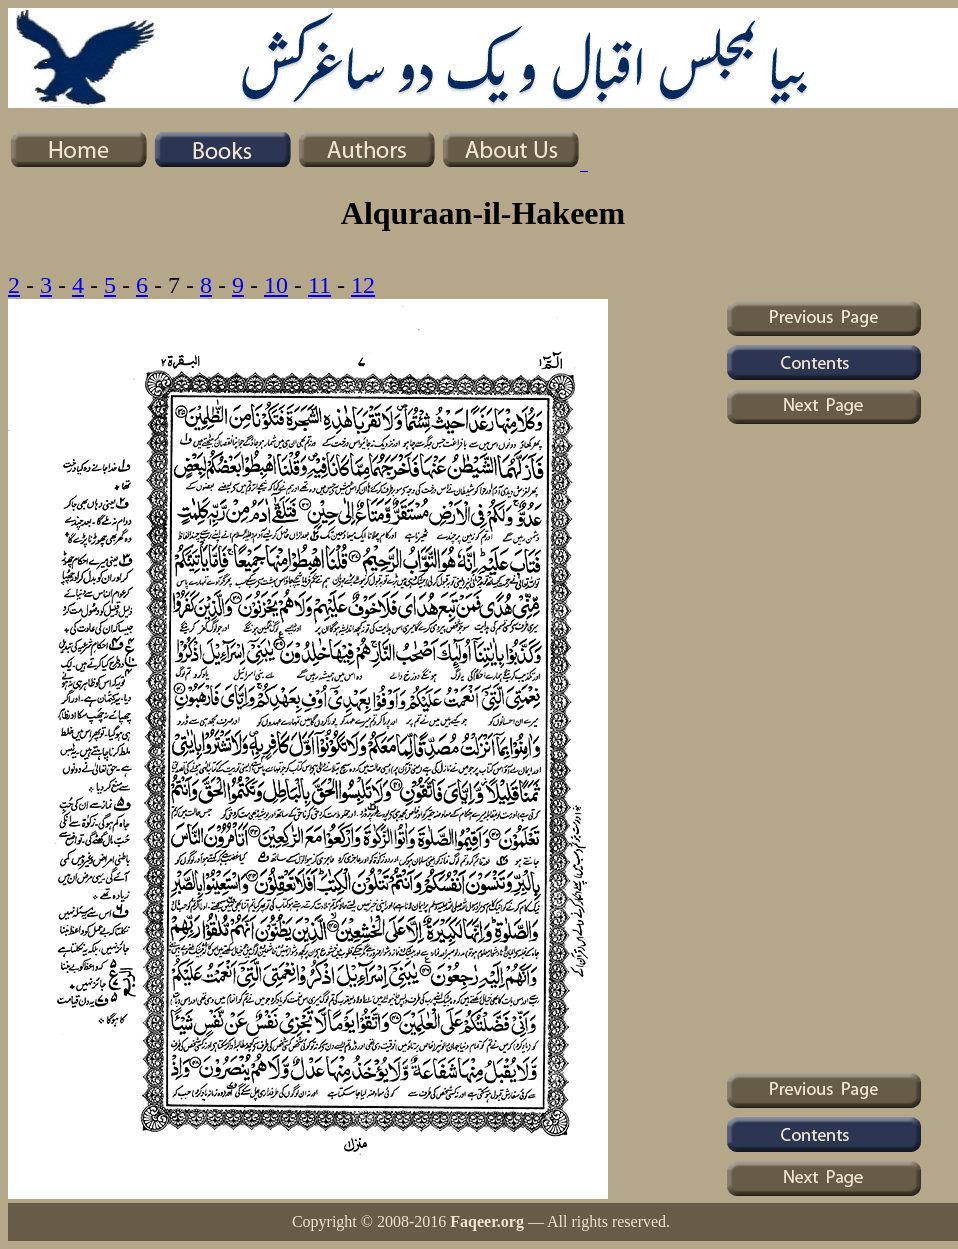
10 (276, 285)
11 (319, 285)
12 (363, 285)
